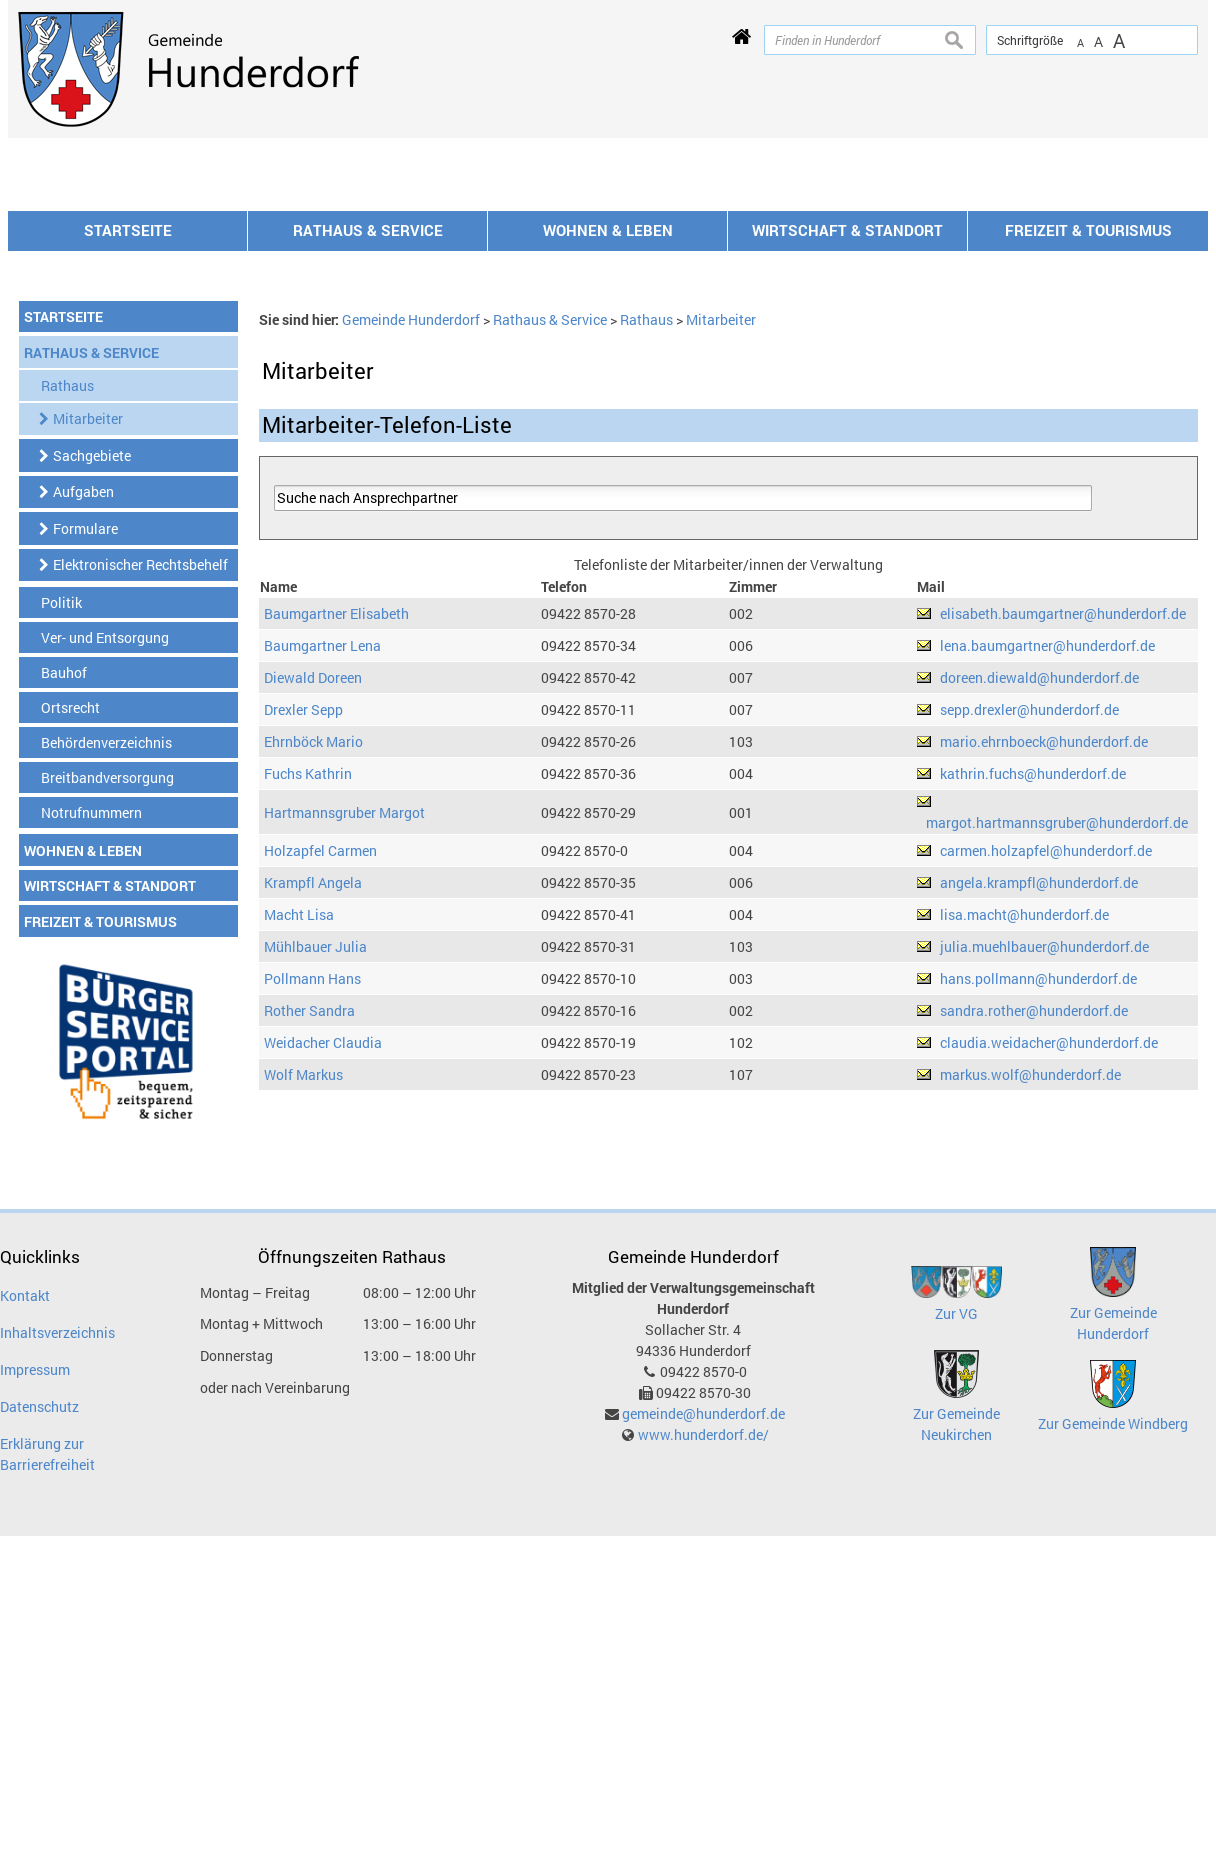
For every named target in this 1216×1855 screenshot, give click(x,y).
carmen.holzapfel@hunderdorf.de (1046, 1120)
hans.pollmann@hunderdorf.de (1038, 1248)
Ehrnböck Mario (313, 1011)
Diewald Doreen (313, 947)
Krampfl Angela (313, 1152)
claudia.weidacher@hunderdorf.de (1049, 1312)
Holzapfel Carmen (320, 1120)
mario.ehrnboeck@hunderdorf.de (1044, 1011)
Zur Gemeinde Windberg (1113, 1693)
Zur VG (956, 1583)
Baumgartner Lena (322, 915)
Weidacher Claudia (323, 1312)
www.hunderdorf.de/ (703, 1704)
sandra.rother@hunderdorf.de (1034, 1280)
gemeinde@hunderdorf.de (703, 1683)
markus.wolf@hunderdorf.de (1030, 1344)
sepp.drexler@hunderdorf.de (1029, 979)
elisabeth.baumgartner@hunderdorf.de (1063, 883)
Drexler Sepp (303, 979)
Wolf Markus (303, 1344)
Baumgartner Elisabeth (336, 883)
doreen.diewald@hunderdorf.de (1039, 947)
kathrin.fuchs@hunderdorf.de (1033, 1043)
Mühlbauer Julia (315, 1216)
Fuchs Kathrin (308, 1043)
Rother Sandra (309, 1280)
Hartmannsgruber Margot (344, 1082)
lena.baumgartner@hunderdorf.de (1047, 915)
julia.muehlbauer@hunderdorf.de (1044, 1216)
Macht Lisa (299, 1184)
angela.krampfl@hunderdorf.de (1039, 1152)
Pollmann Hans (312, 1248)
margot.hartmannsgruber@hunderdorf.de (1057, 1092)
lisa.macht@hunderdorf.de (1024, 1184)
